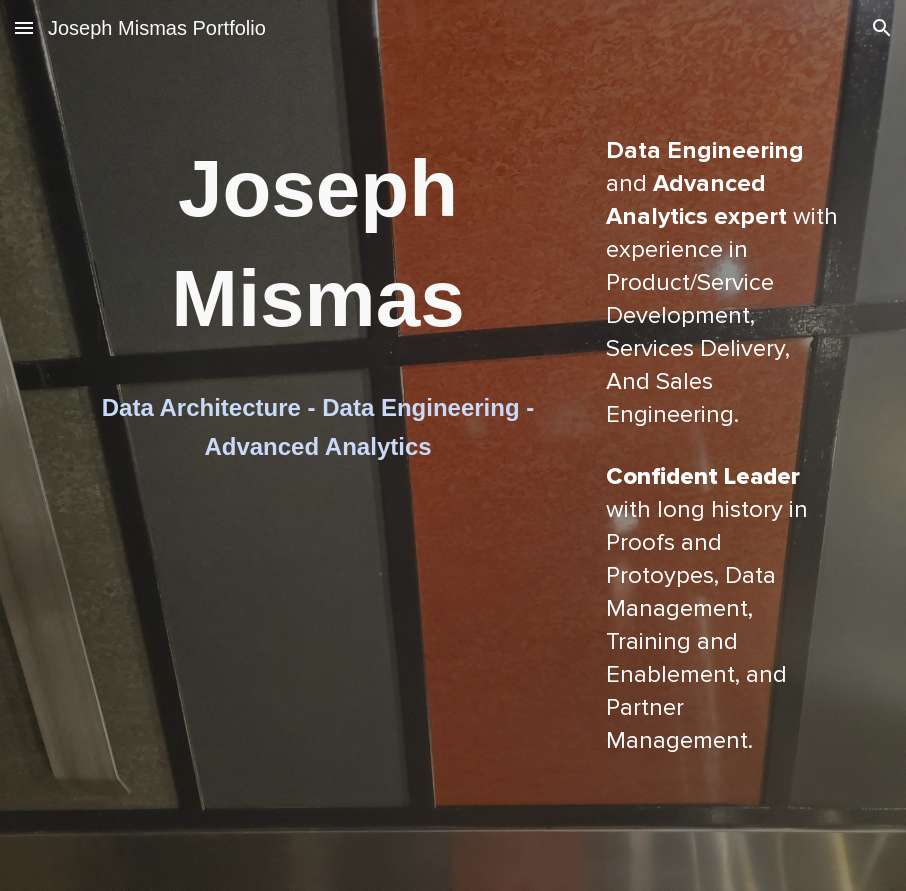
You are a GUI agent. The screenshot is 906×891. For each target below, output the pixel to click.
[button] (24, 27)
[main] (318, 247)
